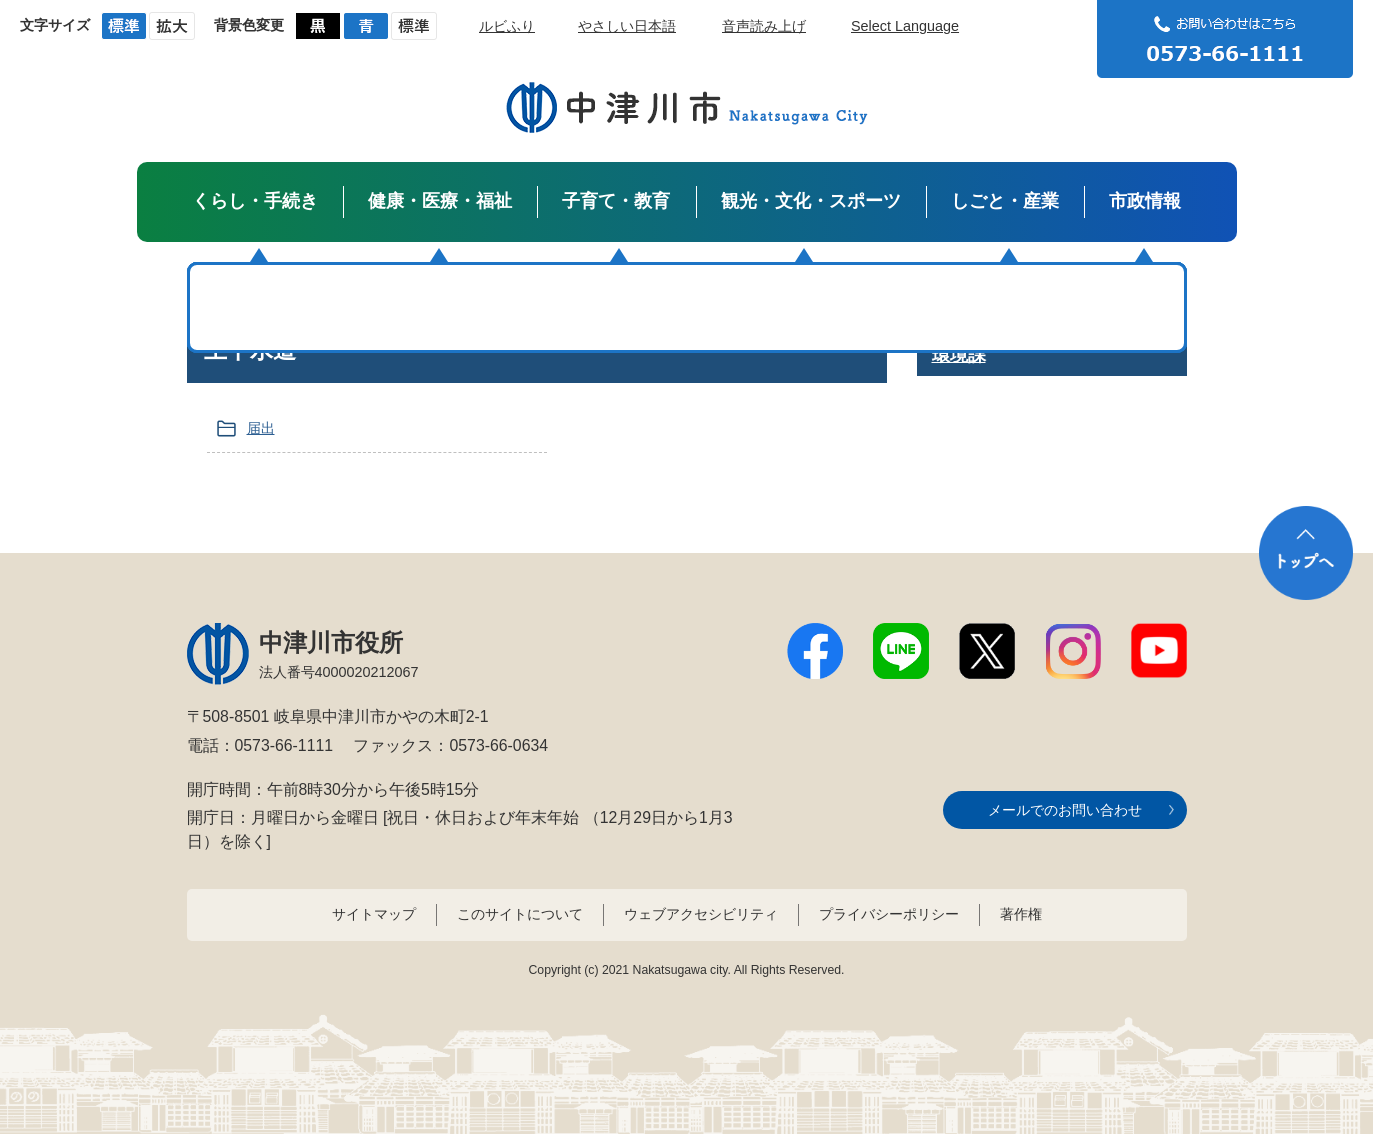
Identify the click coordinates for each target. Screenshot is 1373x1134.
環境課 (959, 355)
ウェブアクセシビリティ (701, 914)
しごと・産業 (1005, 201)
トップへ (1306, 553)
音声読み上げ (764, 26)
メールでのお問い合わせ (1065, 810)
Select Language (905, 26)
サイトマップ (374, 914)
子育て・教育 (616, 201)
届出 (261, 428)
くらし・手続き (255, 201)
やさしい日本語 (627, 26)
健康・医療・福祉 (440, 201)
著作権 (1021, 914)
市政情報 (1145, 201)
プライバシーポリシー (889, 914)
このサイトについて (520, 914)
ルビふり (507, 26)
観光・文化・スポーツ (811, 201)
